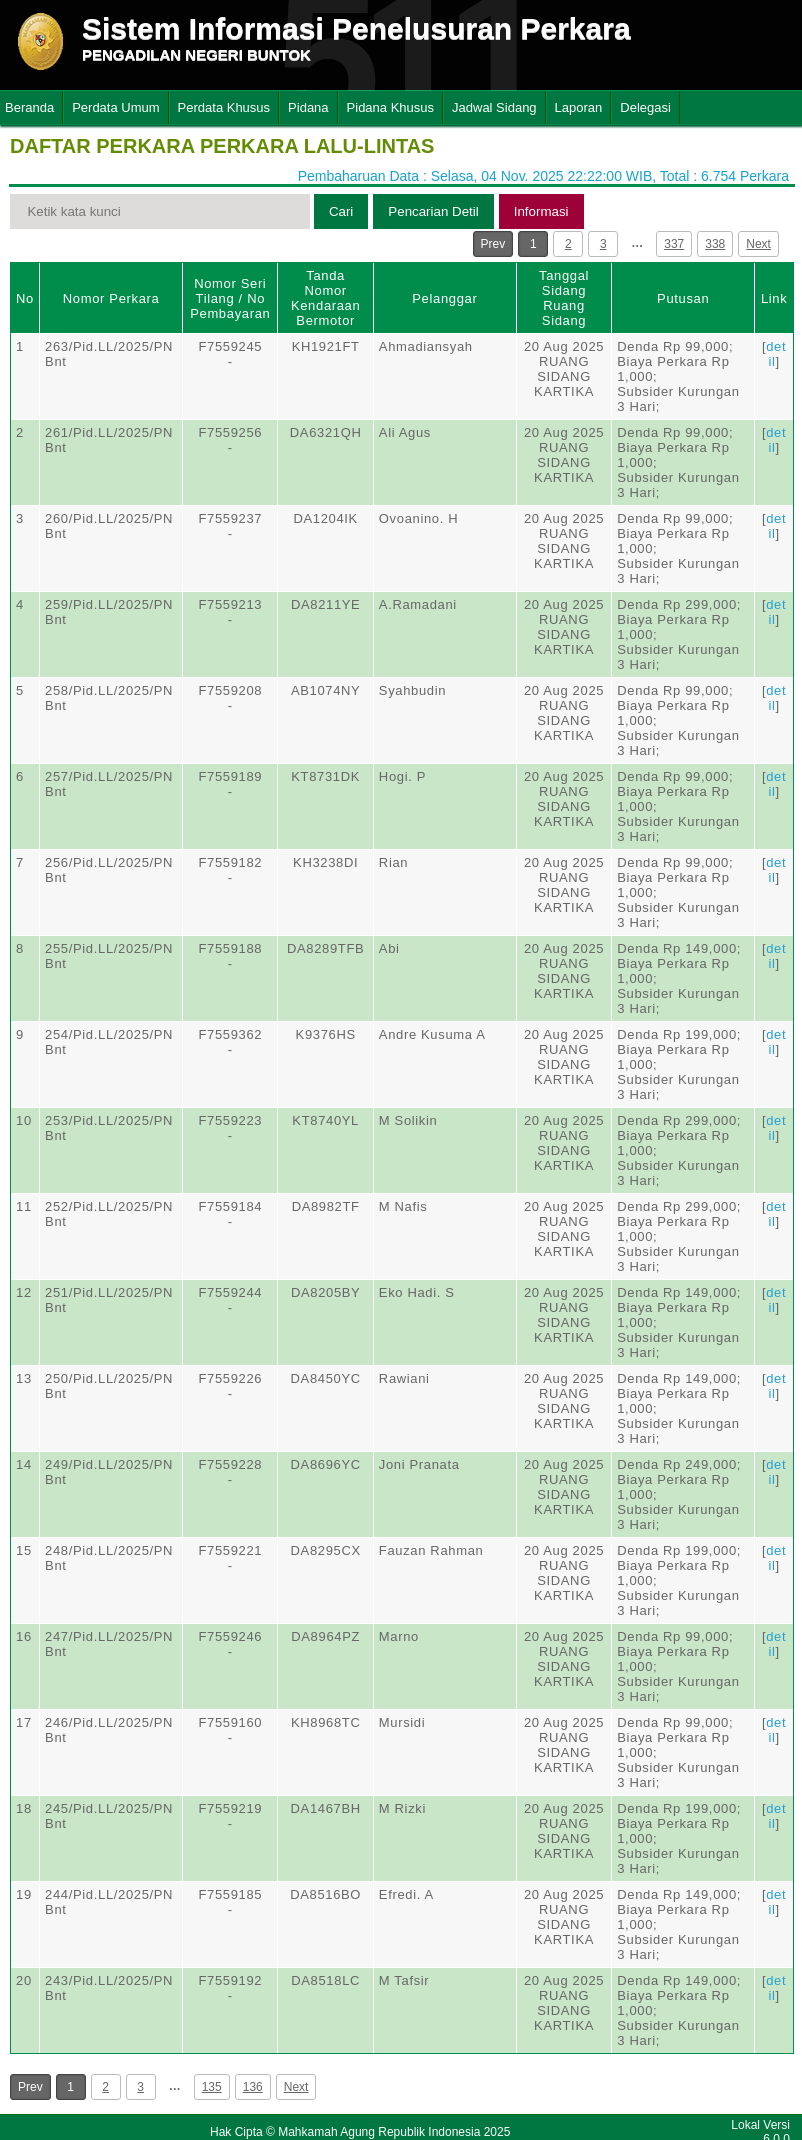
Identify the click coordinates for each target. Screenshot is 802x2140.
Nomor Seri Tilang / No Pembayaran (230, 298)
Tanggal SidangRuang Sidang (564, 298)
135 (212, 2087)
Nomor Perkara (111, 298)
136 (253, 2087)
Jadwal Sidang (494, 107)
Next (758, 244)
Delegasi (645, 107)
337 (674, 244)
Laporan (579, 107)
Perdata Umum (115, 107)
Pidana (308, 107)
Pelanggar (444, 298)
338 (715, 244)
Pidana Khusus (390, 107)
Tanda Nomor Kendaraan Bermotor (325, 298)
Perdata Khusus (224, 107)
